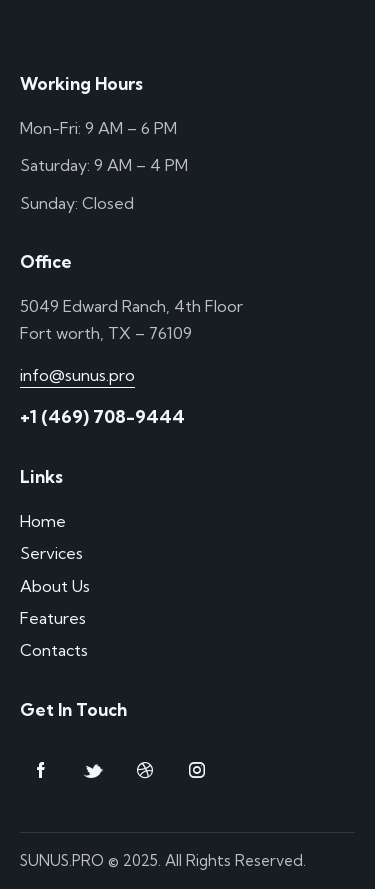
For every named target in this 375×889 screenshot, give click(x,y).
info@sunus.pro (77, 375)
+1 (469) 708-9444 (102, 416)
